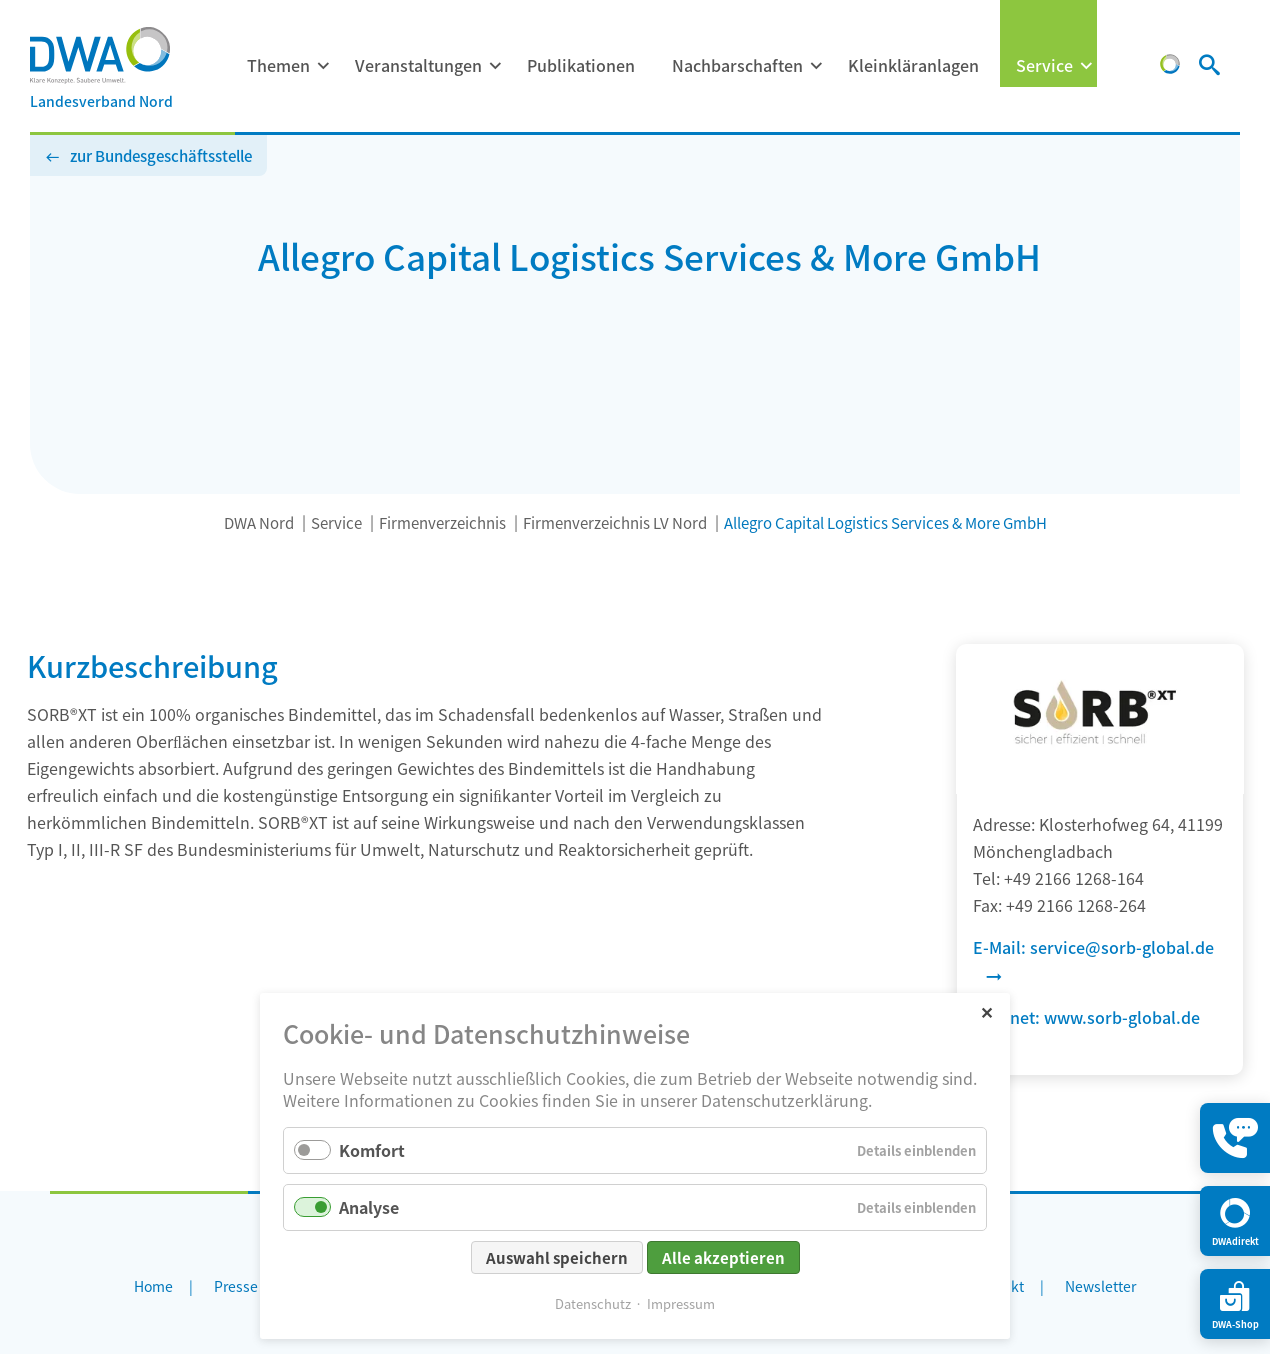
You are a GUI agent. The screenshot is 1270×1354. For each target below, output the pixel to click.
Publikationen (581, 65)
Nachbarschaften (737, 65)
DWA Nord (259, 522)
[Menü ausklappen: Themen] (323, 66)
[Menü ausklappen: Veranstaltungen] (495, 66)
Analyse (369, 1207)
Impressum (681, 1303)
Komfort (372, 1150)
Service (1044, 65)
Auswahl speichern (557, 1257)
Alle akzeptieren (723, 1257)
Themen (278, 65)
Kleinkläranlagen (913, 65)
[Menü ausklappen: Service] (1086, 66)
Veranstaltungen (418, 65)
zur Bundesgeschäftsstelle (161, 155)
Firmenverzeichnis (442, 522)
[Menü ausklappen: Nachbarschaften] (816, 66)
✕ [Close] (986, 1011)
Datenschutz (593, 1303)
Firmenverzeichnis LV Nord (615, 522)
